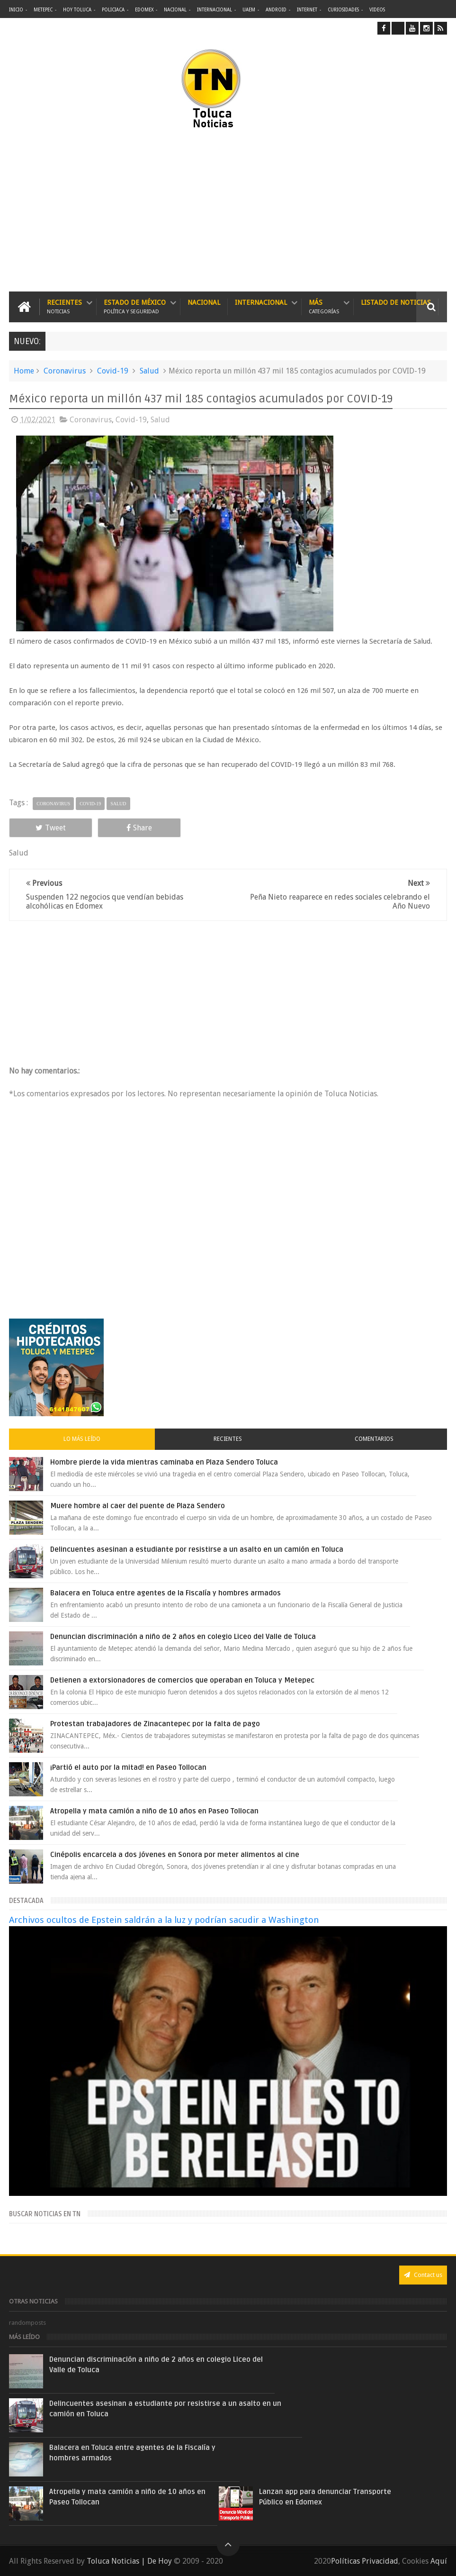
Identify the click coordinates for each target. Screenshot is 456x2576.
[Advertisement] (135, 211)
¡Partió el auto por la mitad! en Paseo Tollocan (128, 1767)
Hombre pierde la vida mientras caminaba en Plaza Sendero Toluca (164, 1462)
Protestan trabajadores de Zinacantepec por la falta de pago (155, 1724)
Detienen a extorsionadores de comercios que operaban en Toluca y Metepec (182, 1680)
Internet (307, 9)
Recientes (64, 307)
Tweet (51, 827)
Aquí (438, 2561)
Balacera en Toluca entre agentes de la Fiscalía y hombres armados (165, 1593)
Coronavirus (65, 370)
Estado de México (135, 307)
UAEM (248, 9)
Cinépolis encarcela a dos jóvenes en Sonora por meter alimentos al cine (174, 1854)
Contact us (423, 2274)
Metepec (43, 9)
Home (24, 370)
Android (276, 9)
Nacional (175, 9)
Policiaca (113, 9)
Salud (149, 370)
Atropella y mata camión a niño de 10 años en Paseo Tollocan (154, 1811)
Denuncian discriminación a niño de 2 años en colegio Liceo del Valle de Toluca (183, 1636)
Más (324, 307)
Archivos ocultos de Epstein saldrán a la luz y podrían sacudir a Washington (164, 1920)
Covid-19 (112, 370)
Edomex (144, 9)
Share (139, 827)
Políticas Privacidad (364, 2561)
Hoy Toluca (77, 9)
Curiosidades (343, 9)
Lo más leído (81, 1439)
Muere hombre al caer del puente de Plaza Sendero (137, 1506)
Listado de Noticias (396, 302)
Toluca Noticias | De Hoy (129, 2561)
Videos (377, 9)
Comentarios (374, 1439)
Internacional (214, 9)
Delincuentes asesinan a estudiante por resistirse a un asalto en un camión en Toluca (196, 1549)
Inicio (16, 9)
